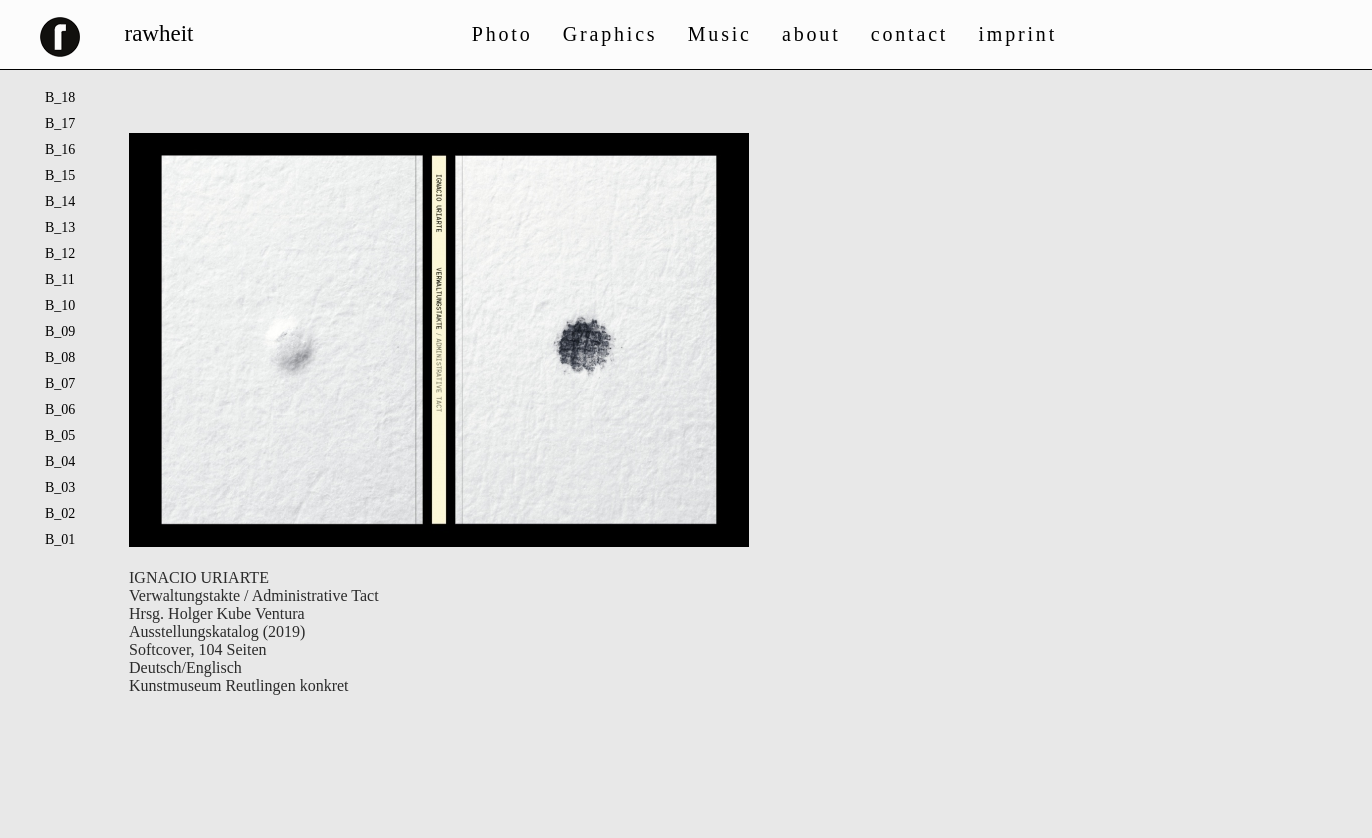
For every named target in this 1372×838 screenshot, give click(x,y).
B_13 (60, 227)
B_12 (60, 253)
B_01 (60, 539)
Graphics (610, 34)
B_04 (60, 461)
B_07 (60, 383)
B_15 (60, 175)
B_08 (60, 357)
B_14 (60, 201)
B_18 (60, 97)
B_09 (60, 331)
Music (720, 34)
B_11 (60, 279)
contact (909, 34)
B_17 (60, 123)
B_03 (60, 487)
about (811, 34)
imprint (1018, 34)
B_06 (60, 409)
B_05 (60, 435)
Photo (502, 34)
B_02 (60, 513)
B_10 (60, 305)
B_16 (60, 149)
